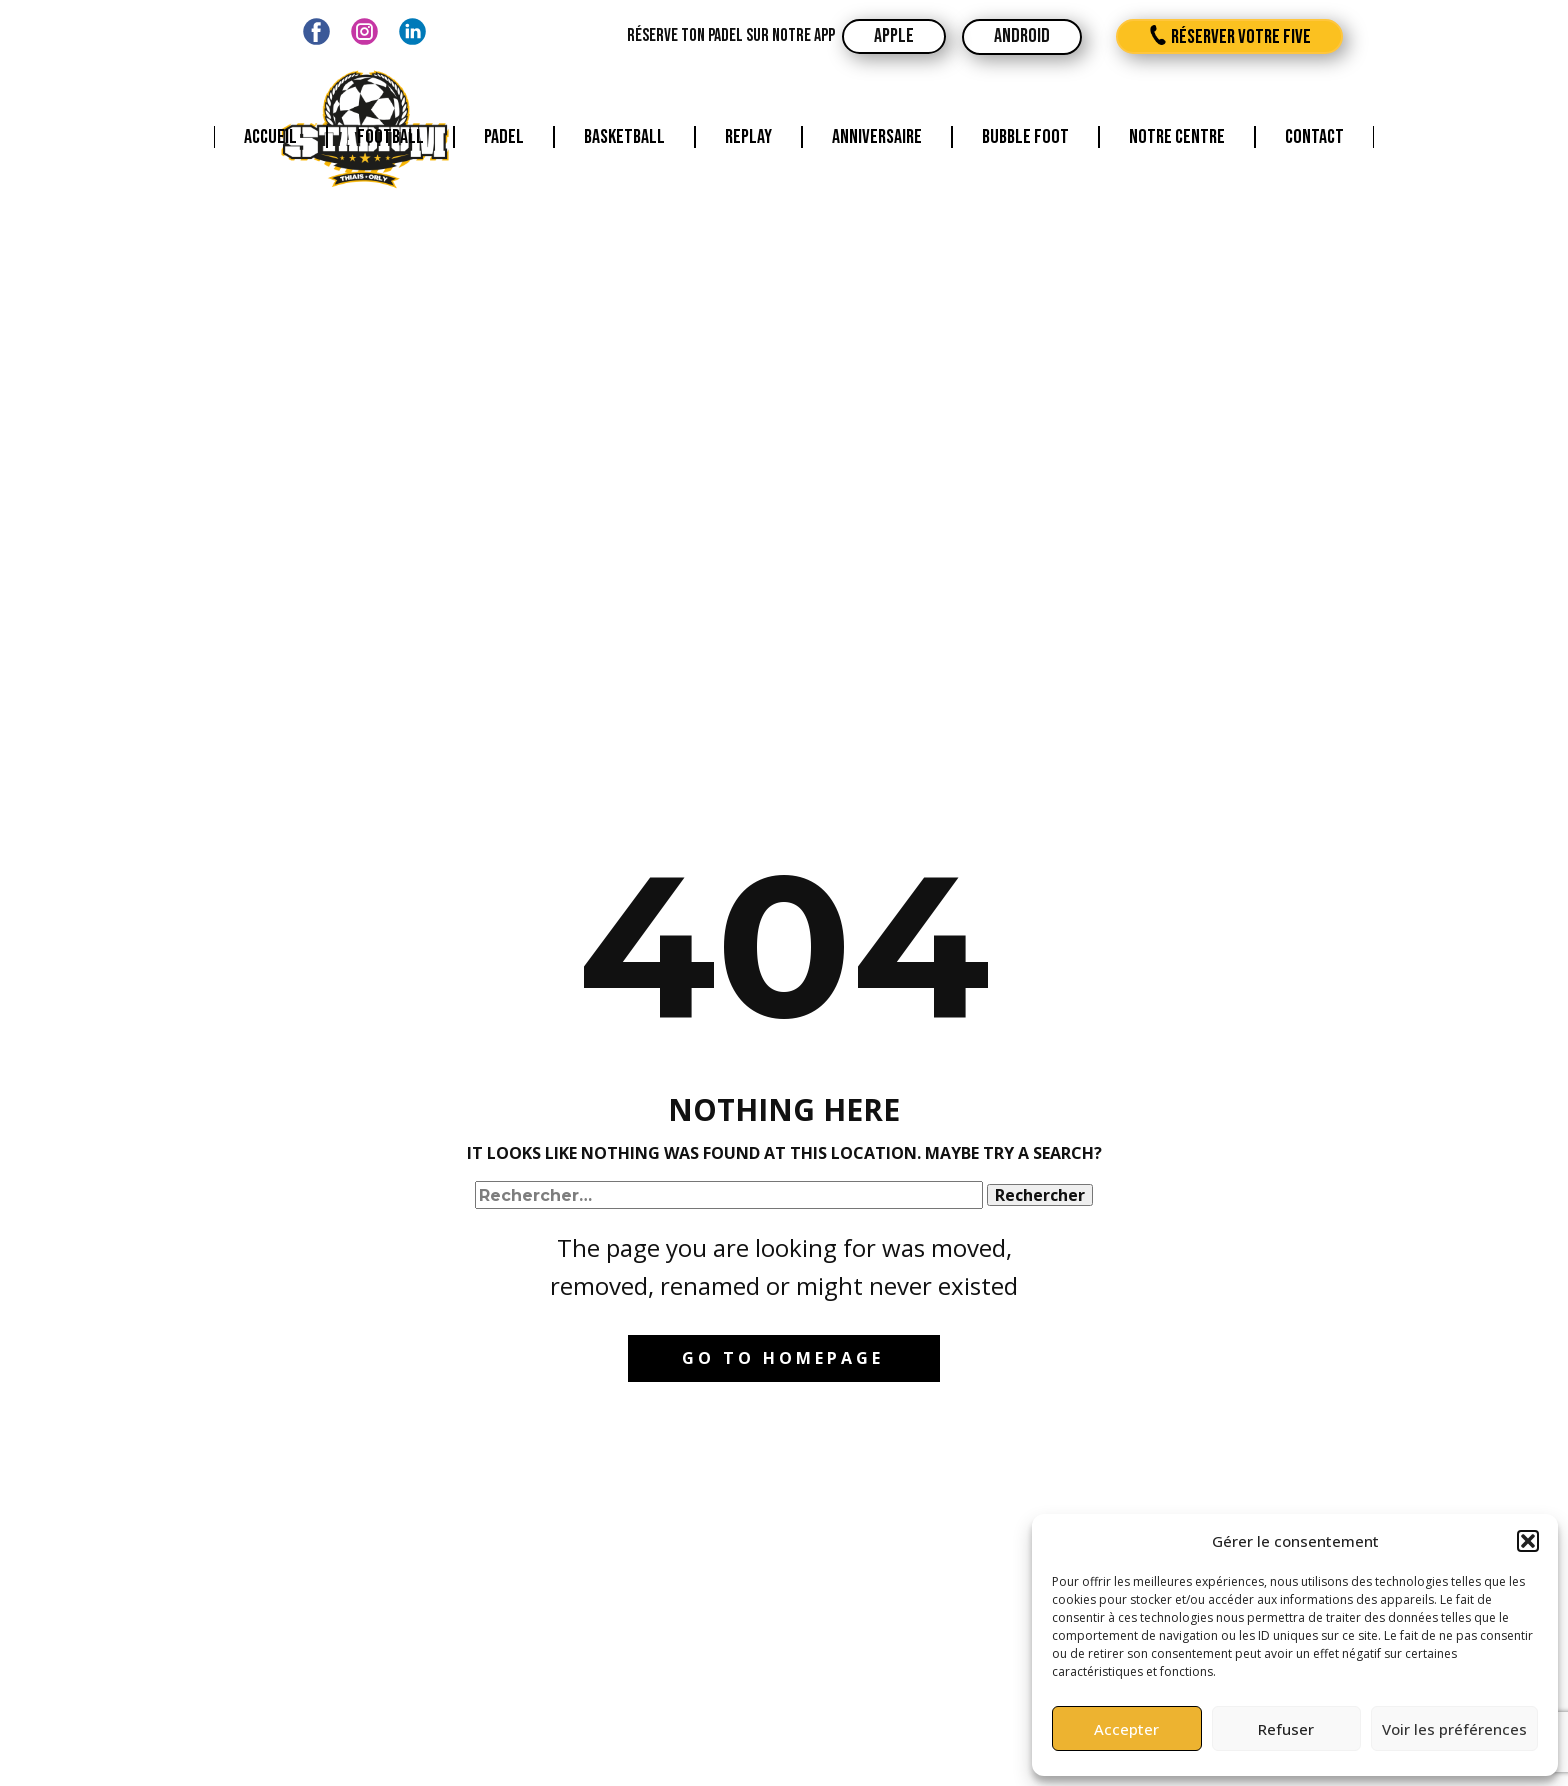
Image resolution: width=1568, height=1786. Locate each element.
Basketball (624, 137)
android (1022, 36)
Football (390, 137)
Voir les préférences (1454, 1729)
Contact (1314, 137)
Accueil (270, 137)
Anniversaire (877, 137)
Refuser (1286, 1729)
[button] (1528, 1541)
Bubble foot (1025, 137)
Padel (504, 137)
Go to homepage (783, 1358)
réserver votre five (1229, 36)
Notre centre (1177, 137)
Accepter (1126, 1729)
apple (894, 36)
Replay (748, 137)
